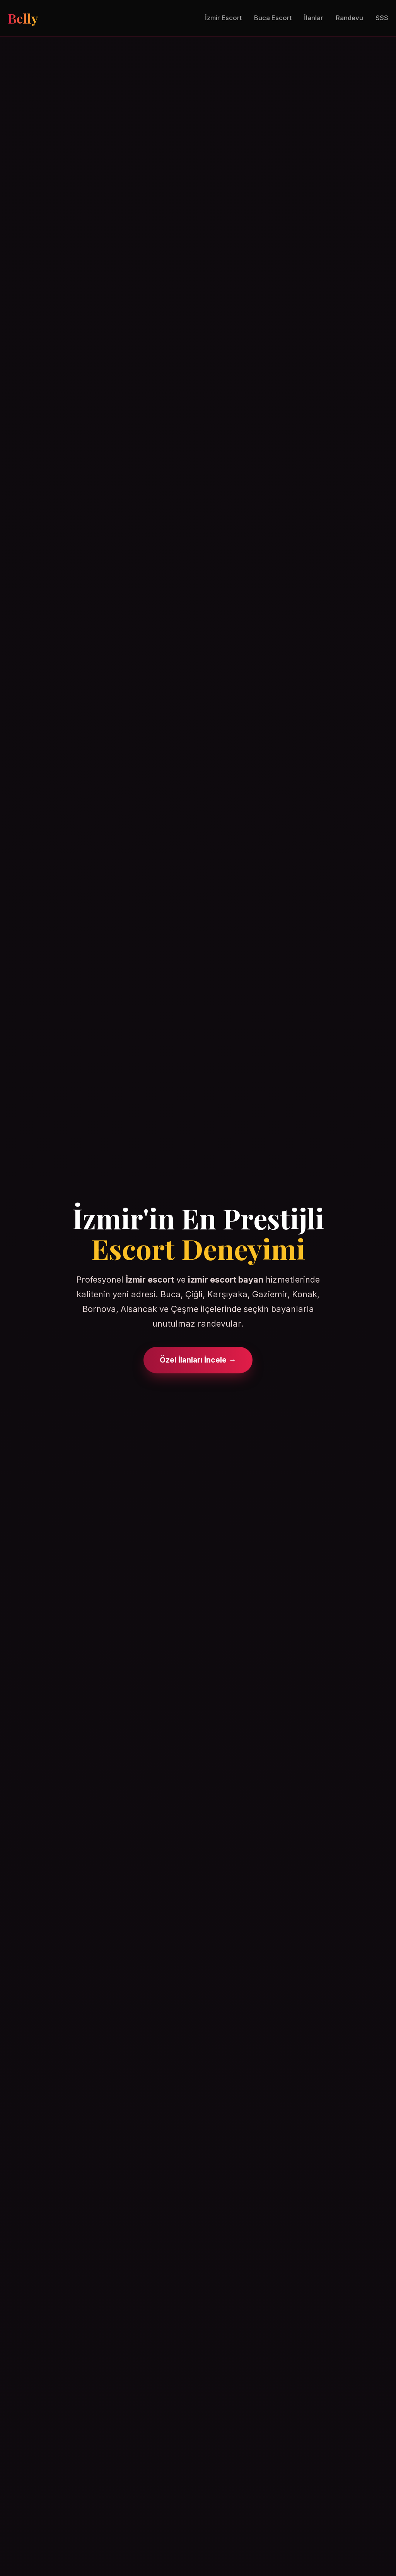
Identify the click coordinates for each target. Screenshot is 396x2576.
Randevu (349, 18)
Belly (23, 18)
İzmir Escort (223, 18)
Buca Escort (273, 18)
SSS (382, 18)
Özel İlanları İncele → (198, 1359)
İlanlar (313, 18)
